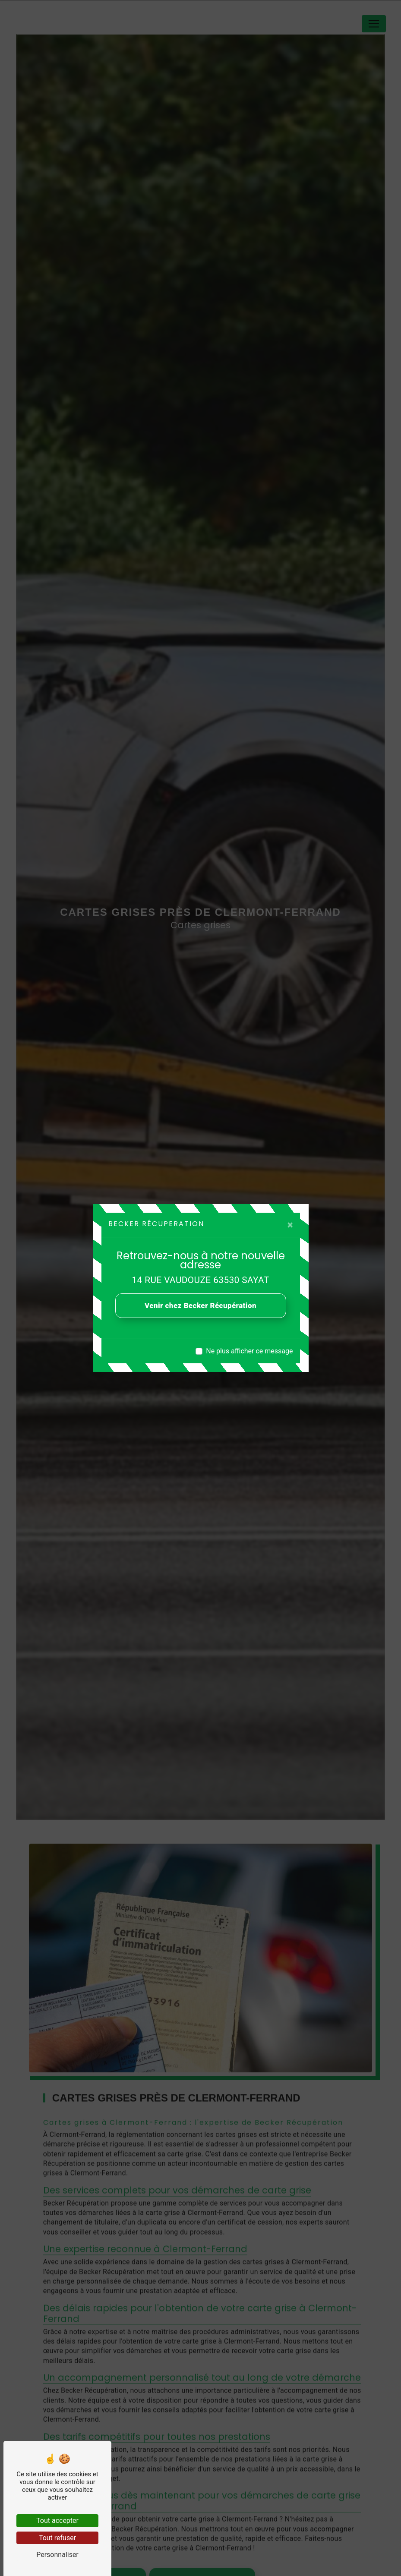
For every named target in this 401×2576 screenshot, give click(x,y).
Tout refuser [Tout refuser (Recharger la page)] (57, 2538)
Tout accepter (57, 2520)
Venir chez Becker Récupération (200, 1305)
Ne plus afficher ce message (249, 1351)
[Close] (290, 1225)
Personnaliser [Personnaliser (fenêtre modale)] (57, 2555)
